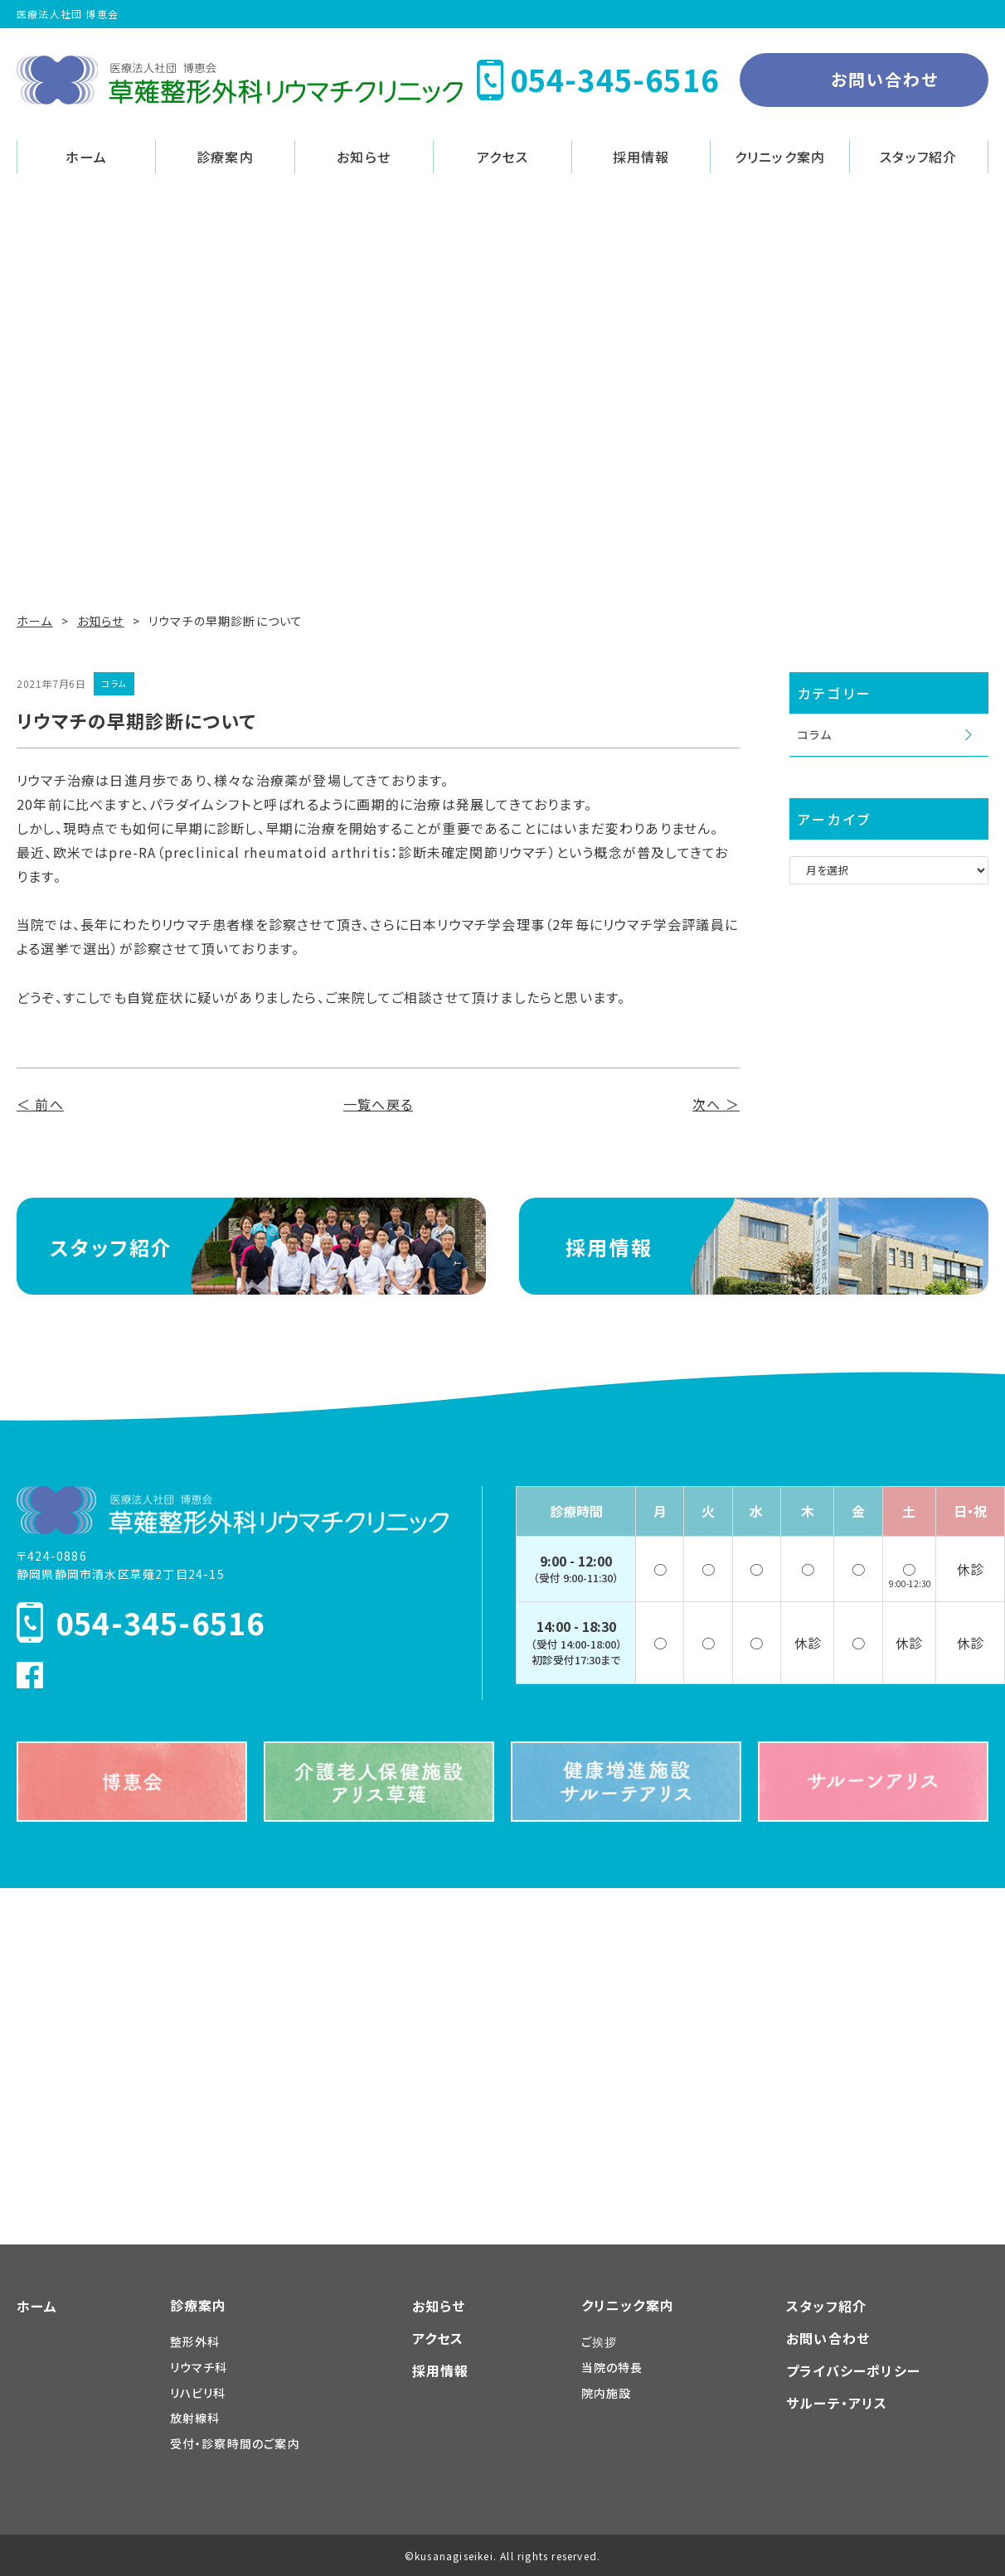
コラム (815, 734)
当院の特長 (612, 2367)
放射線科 (195, 2417)
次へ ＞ (716, 1104)
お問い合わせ (885, 79)
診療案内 (225, 157)
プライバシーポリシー (853, 2370)
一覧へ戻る (378, 1104)
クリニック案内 (780, 157)
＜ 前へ (40, 1104)
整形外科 (195, 2341)
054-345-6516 (160, 1622)
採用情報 (641, 157)
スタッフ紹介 (918, 157)
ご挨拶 (599, 2341)
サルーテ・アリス (837, 2403)
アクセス (502, 157)
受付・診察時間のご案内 (235, 2443)
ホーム (86, 157)
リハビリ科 (198, 2393)
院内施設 (606, 2393)
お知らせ (364, 157)
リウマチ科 (199, 2367)
